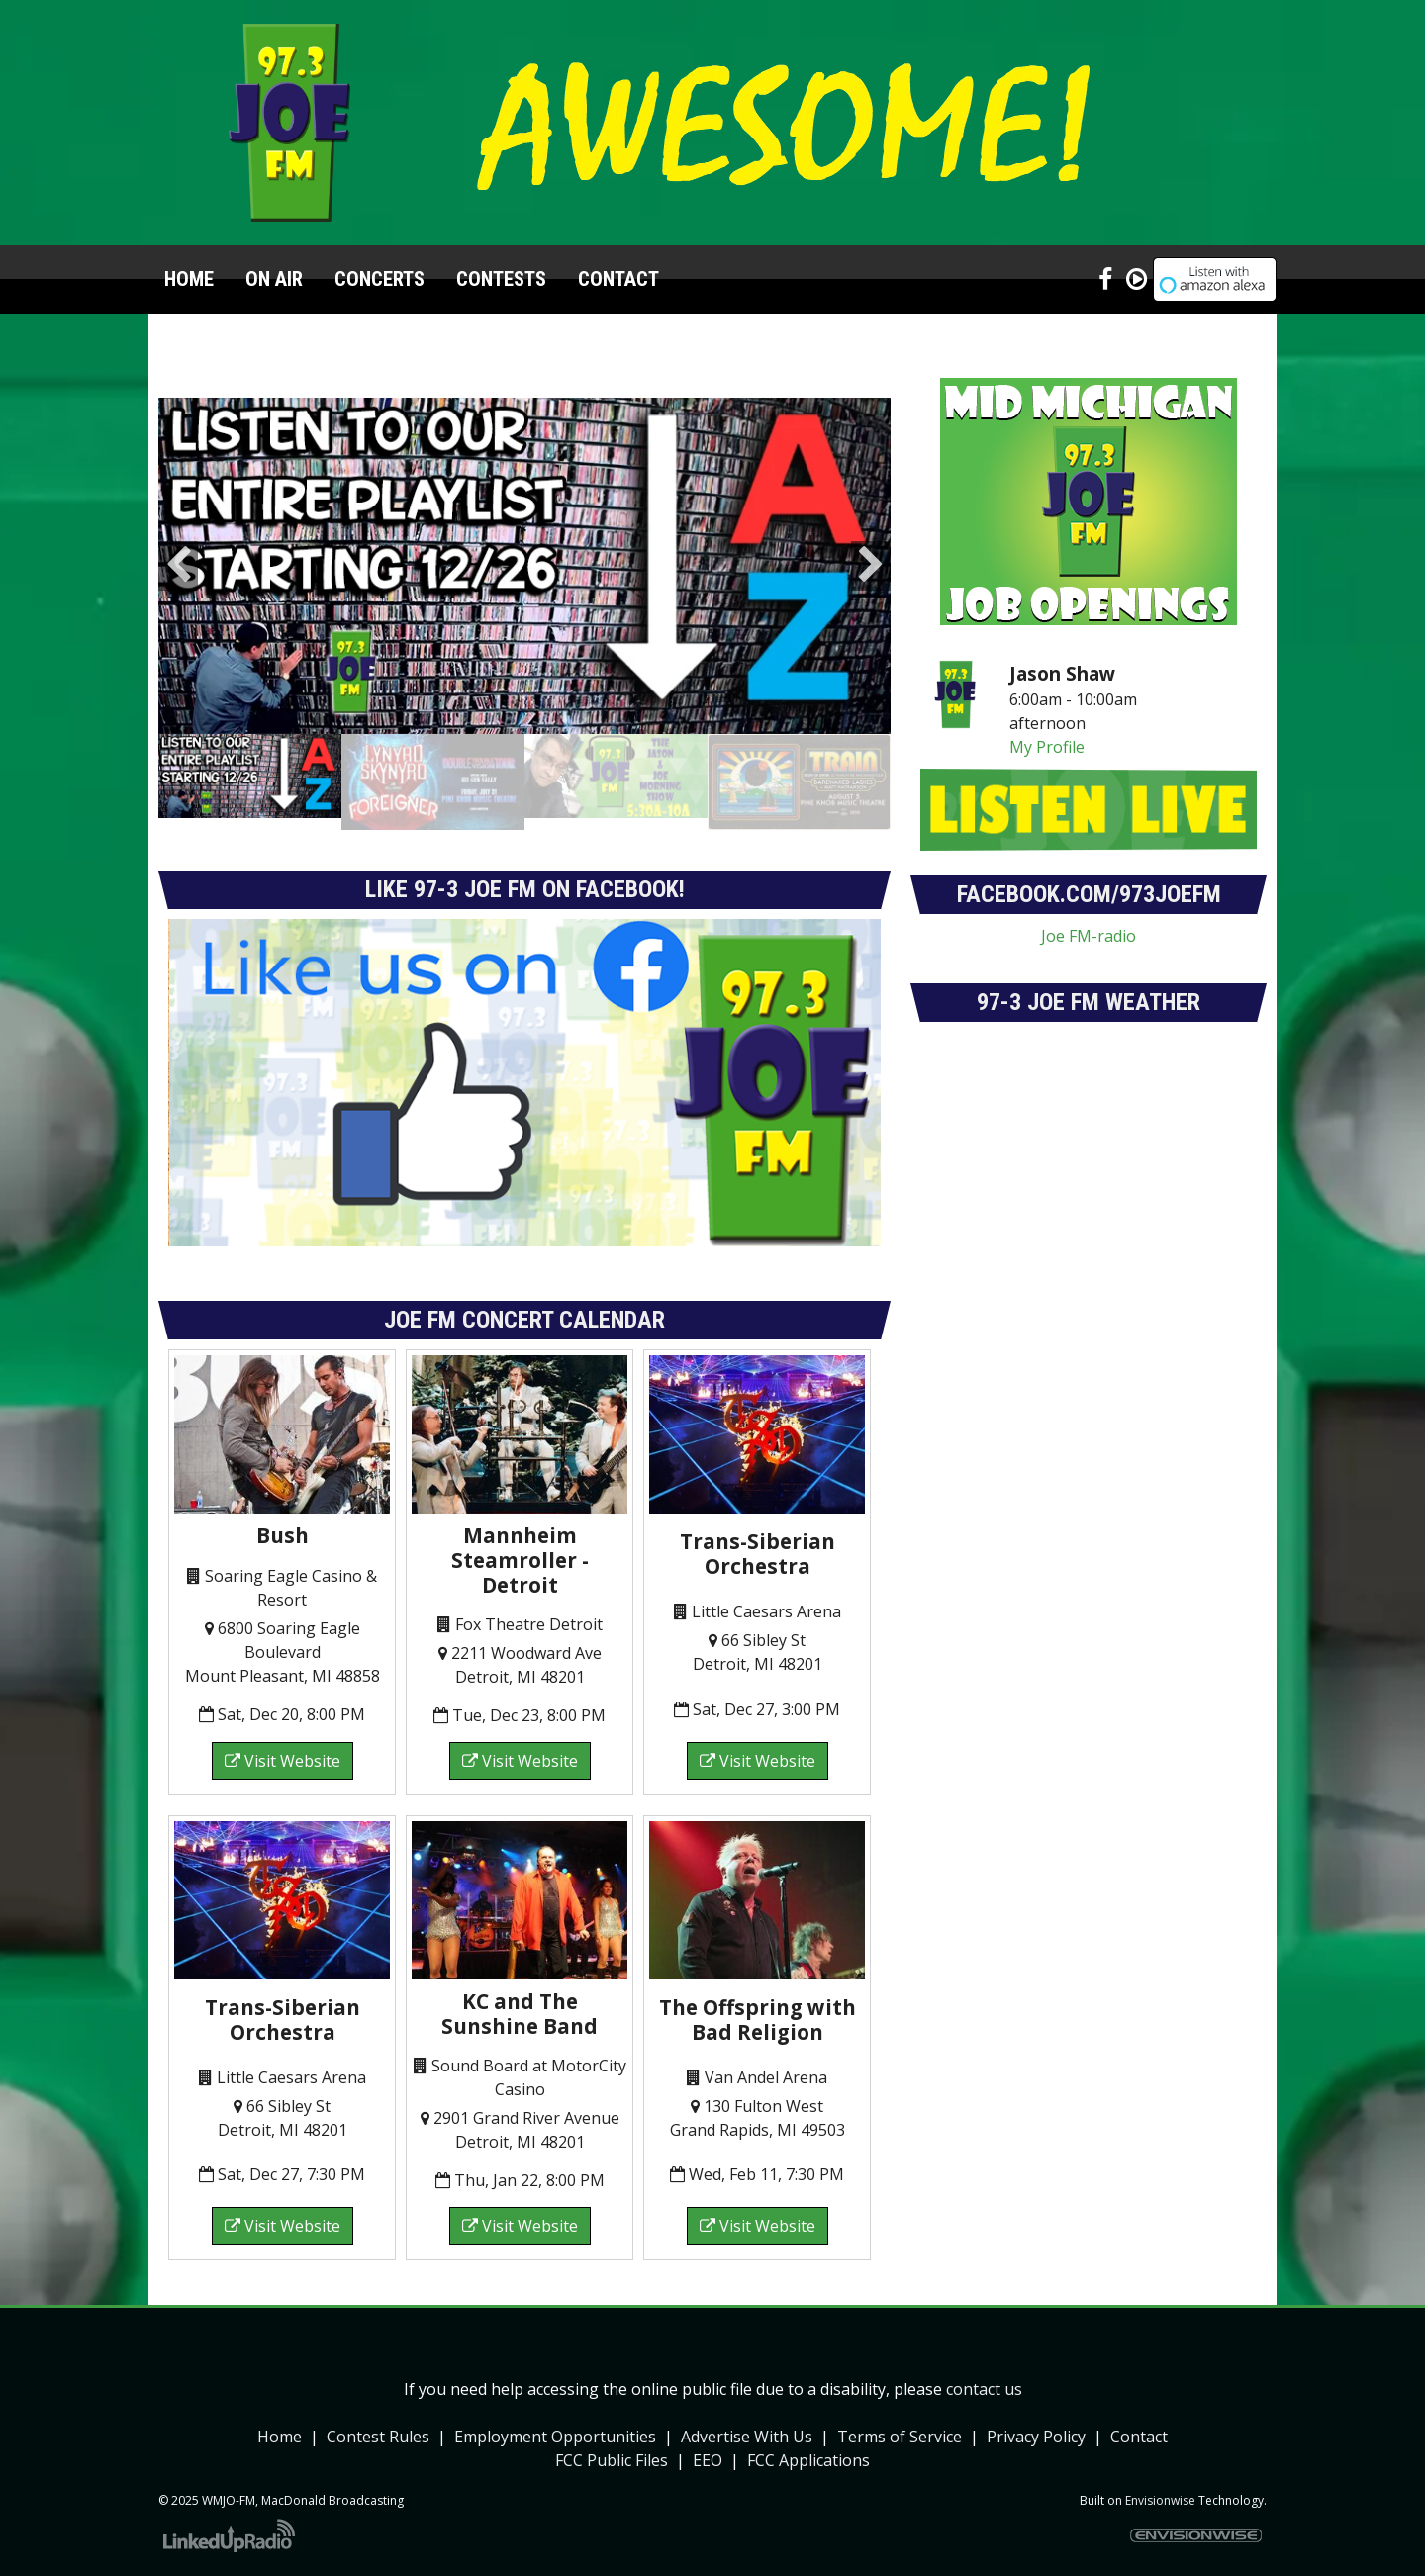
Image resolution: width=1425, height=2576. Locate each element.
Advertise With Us (746, 2436)
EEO (707, 2460)
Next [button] (871, 566)
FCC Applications (808, 2460)
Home (189, 279)
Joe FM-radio (1088, 936)
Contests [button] (501, 279)
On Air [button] (274, 279)
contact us (984, 2389)
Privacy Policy (1036, 2436)
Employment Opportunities (555, 2436)
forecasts (1088, 1247)
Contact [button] (618, 279)
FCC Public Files (611, 2460)
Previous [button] (178, 566)
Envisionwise (1160, 2500)
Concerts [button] (379, 279)
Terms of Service (899, 2436)
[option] (524, 566)
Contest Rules (378, 2436)
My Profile (1047, 747)
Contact (1139, 2436)
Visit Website (282, 1761)
